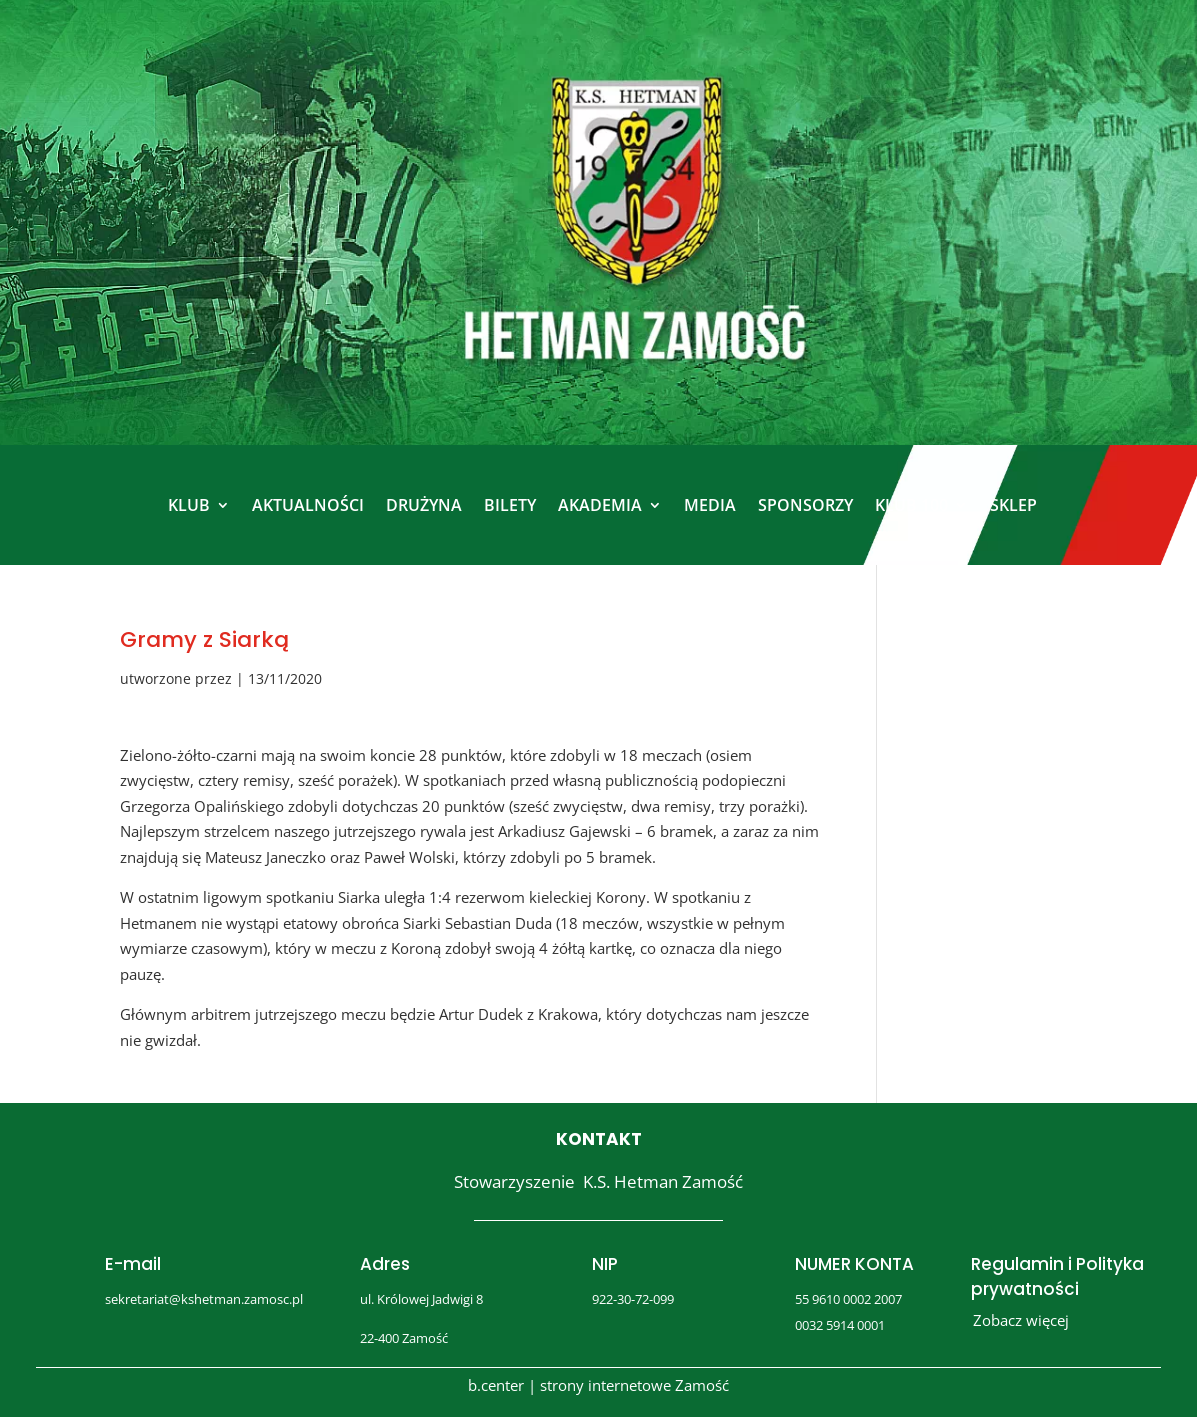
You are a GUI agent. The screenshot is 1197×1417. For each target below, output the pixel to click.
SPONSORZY (805, 505)
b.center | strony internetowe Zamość (598, 1385)
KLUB (189, 505)
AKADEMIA (600, 505)
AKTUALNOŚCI (308, 505)
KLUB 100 (911, 505)
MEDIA (710, 505)
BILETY (510, 505)
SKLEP (1013, 505)
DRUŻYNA (424, 505)
